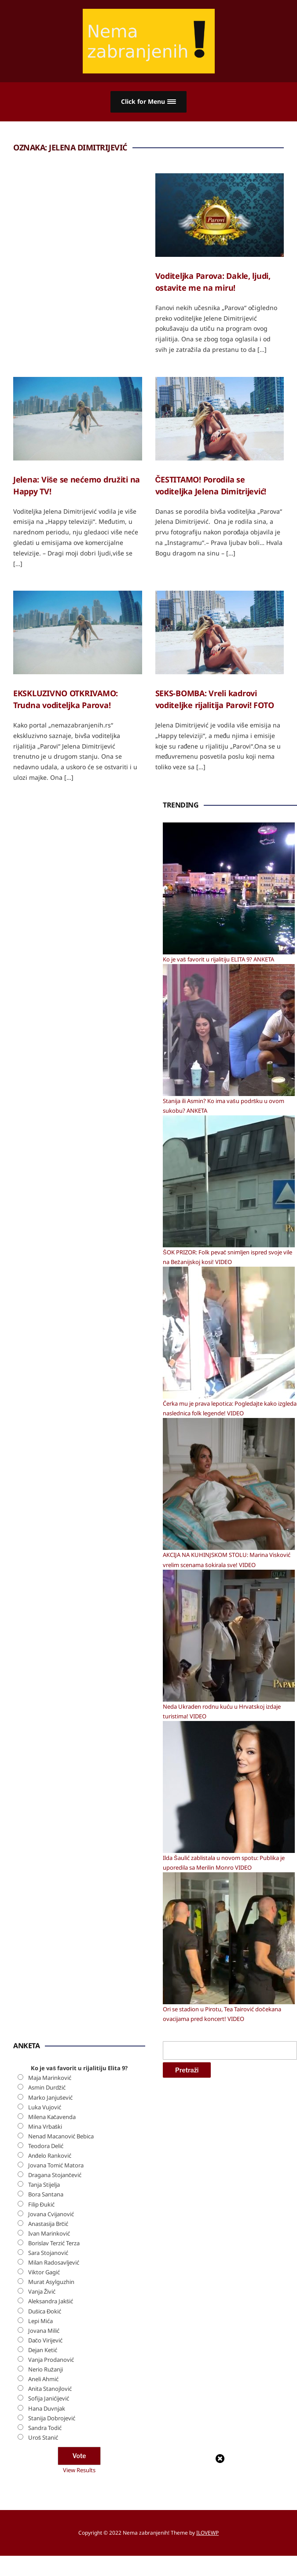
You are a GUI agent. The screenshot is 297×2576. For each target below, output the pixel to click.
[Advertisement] (79, 932)
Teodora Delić (45, 2146)
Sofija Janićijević (48, 2398)
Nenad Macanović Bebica (61, 2136)
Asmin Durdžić (47, 2087)
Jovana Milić (43, 2331)
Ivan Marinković (49, 2233)
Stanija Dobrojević (51, 2418)
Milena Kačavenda (52, 2117)
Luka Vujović (44, 2107)
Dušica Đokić (45, 2311)
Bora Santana (45, 2194)
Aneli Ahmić (43, 2379)
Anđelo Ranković (49, 2155)
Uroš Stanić (43, 2437)
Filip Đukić (41, 2204)
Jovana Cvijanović (51, 2214)
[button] (148, 102)
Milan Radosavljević (53, 2262)
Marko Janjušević (50, 2097)
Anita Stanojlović (50, 2389)
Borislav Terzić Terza (54, 2243)
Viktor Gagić (44, 2272)
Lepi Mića (40, 2321)
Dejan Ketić (42, 2350)
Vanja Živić (42, 2291)
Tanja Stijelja (44, 2185)
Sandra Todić (45, 2428)
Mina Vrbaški (45, 2126)
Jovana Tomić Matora (56, 2165)
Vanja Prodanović (51, 2360)
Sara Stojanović (48, 2253)
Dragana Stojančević (55, 2175)
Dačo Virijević (45, 2340)
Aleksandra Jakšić (50, 2301)
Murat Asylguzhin (51, 2282)
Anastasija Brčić (48, 2224)
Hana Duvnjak (46, 2408)
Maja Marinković (49, 2078)
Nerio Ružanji (45, 2369)
